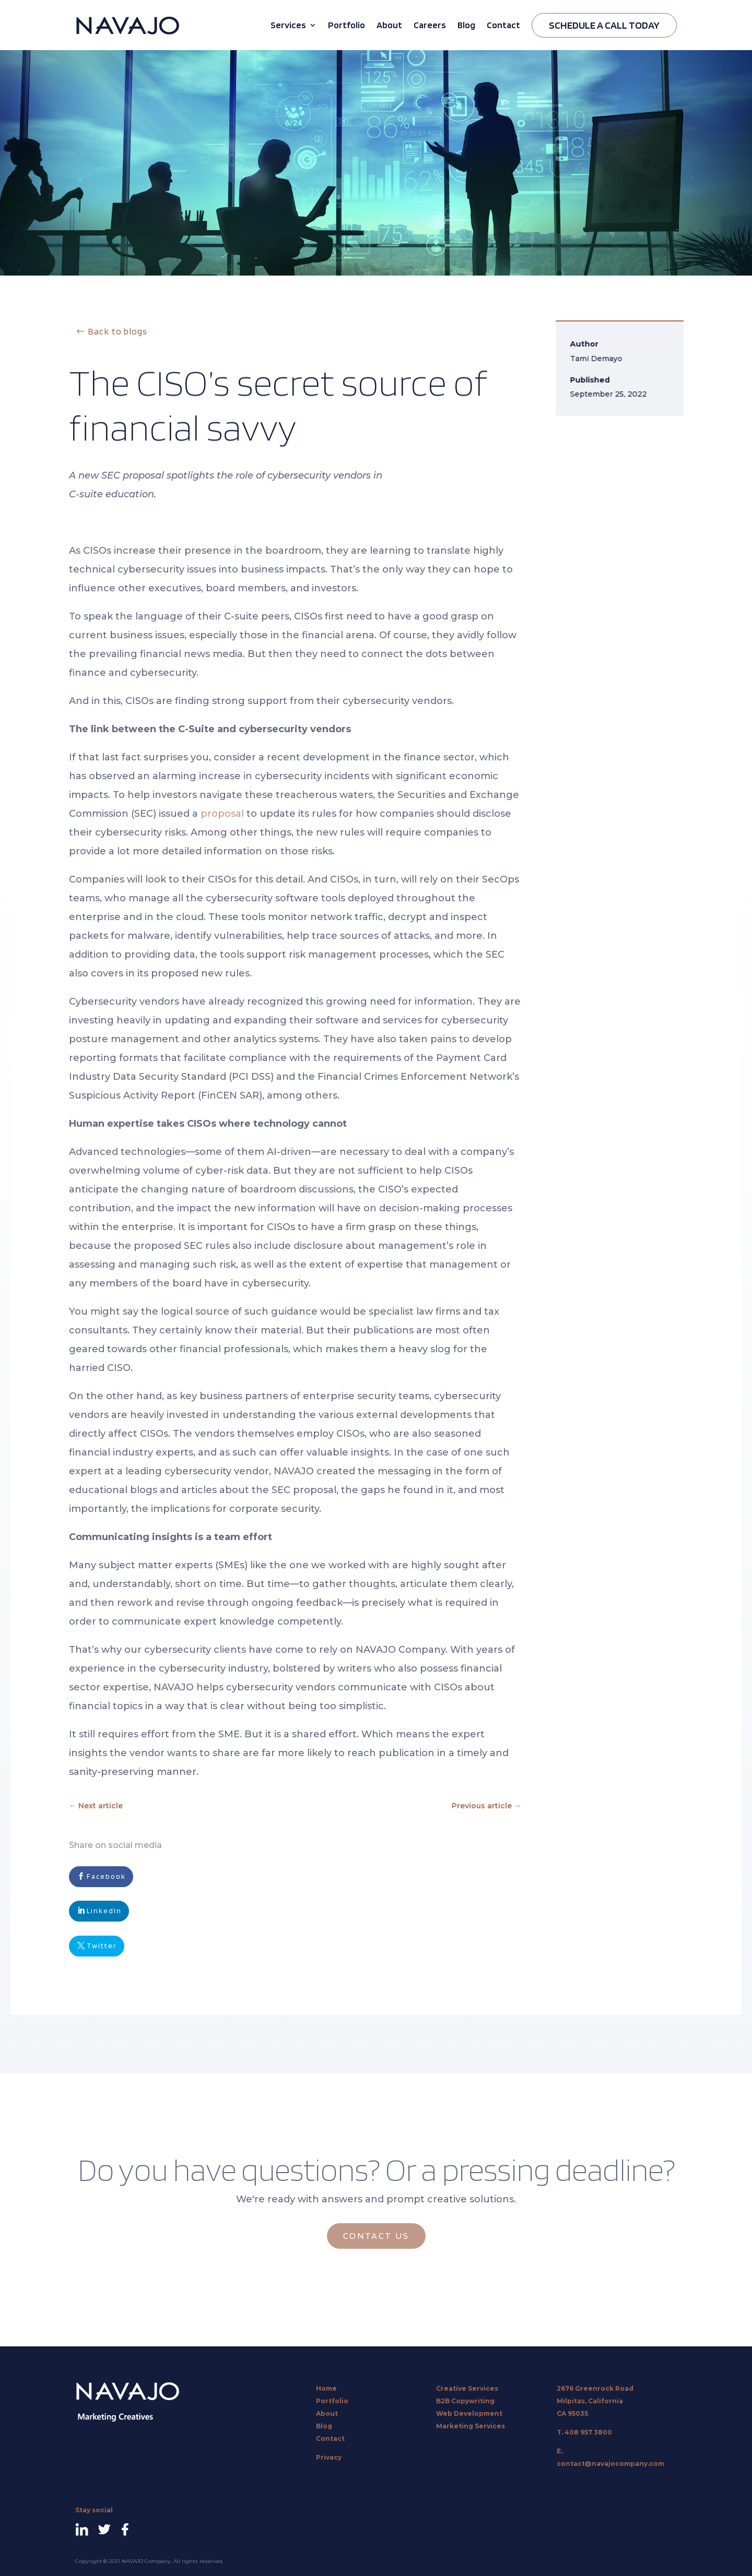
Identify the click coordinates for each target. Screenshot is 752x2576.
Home (326, 2388)
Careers (430, 24)
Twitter (102, 1945)
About (389, 24)
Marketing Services (470, 2426)
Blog (466, 24)
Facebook (106, 1876)
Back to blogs (117, 331)
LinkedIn (104, 1910)
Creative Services (467, 2388)
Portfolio (346, 24)
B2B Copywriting (465, 2401)
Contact (503, 24)
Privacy (329, 2457)
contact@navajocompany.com (610, 2463)
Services (288, 24)
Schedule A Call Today (604, 25)
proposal (222, 813)
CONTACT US (376, 2235)
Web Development (469, 2413)
